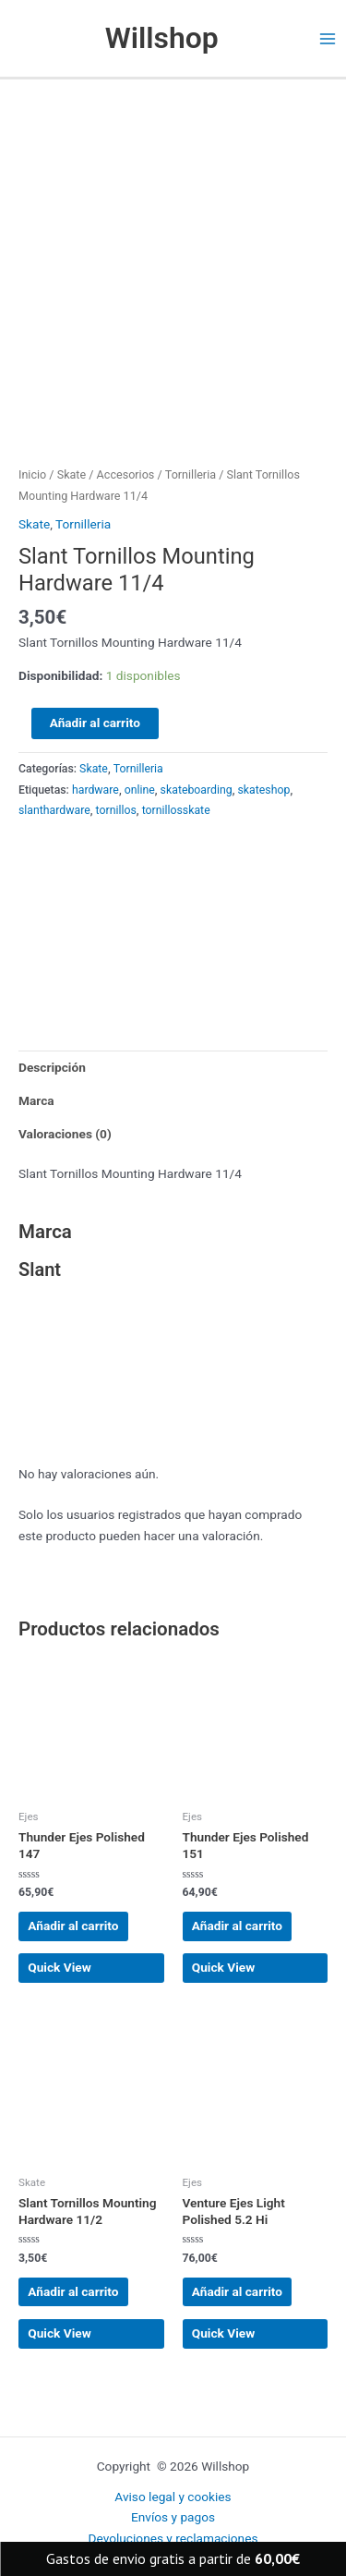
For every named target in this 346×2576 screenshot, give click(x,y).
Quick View (59, 1967)
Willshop (162, 37)
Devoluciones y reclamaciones (173, 2538)
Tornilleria (190, 474)
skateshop (264, 790)
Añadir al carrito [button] (73, 1925)
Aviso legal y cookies (172, 2496)
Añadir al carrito (95, 722)
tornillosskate (176, 810)
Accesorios (126, 474)
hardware (95, 790)
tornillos (116, 810)
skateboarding (197, 790)
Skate (71, 474)
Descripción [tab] (52, 1067)
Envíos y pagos (173, 2516)
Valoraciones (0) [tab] (65, 1133)
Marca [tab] (36, 1100)
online (140, 790)
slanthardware (54, 810)
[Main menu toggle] (328, 38)
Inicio (32, 474)
